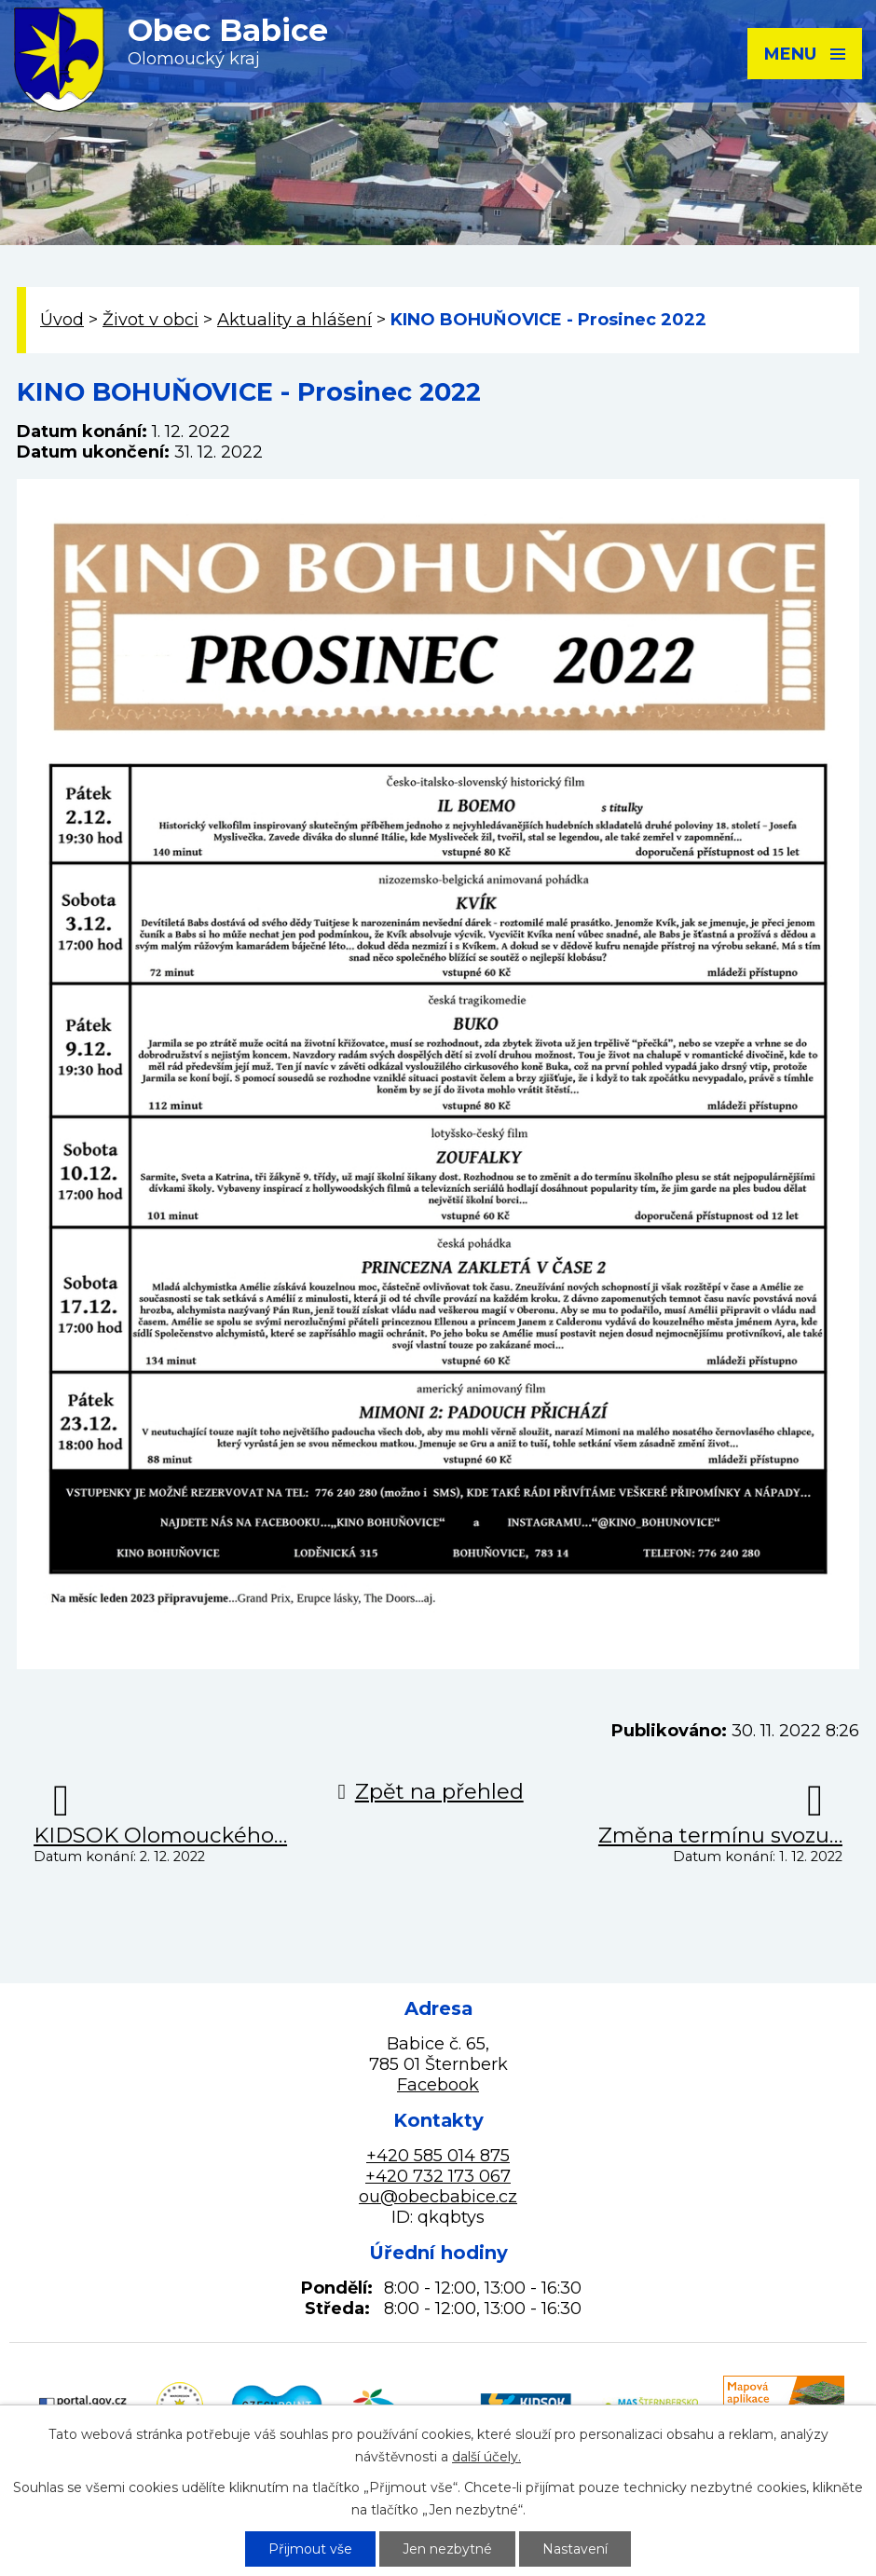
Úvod (62, 319)
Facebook (438, 2085)
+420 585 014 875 (438, 2155)
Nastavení (575, 2549)
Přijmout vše (310, 2549)
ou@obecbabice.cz (438, 2196)
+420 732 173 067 (438, 2176)
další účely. (486, 2456)
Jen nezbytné (447, 2549)
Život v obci (150, 319)
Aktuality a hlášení (294, 319)
